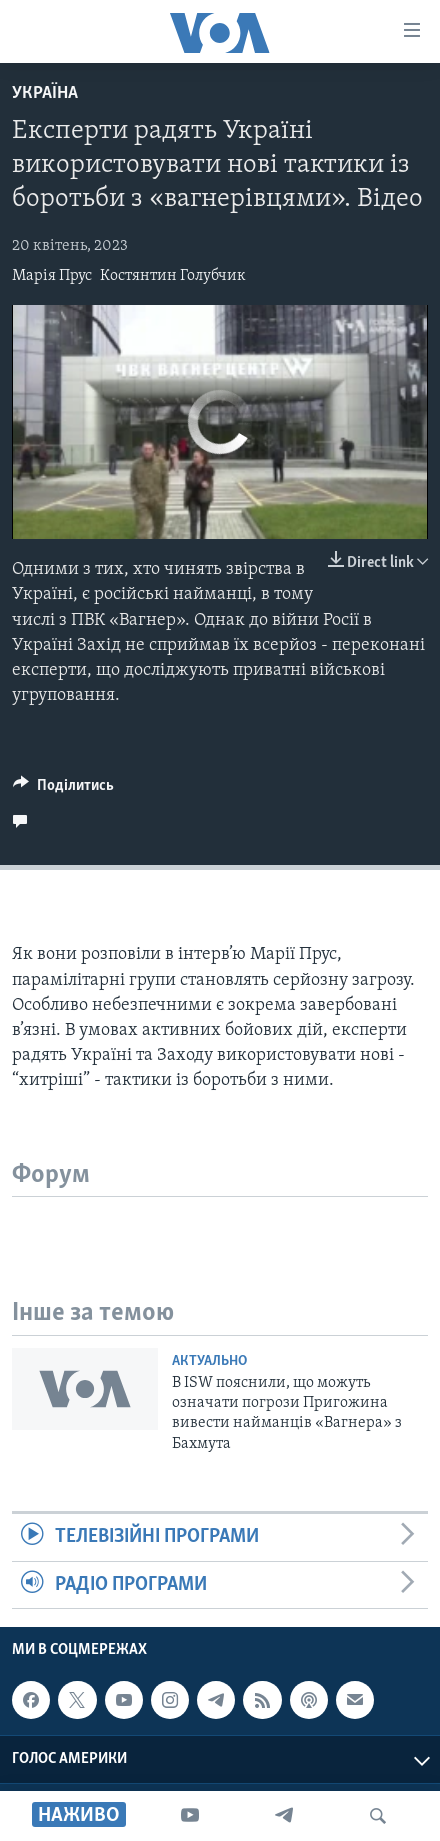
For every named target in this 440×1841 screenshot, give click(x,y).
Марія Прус (52, 276)
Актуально (209, 1361)
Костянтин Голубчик (173, 276)
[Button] (63, 790)
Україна (45, 93)
